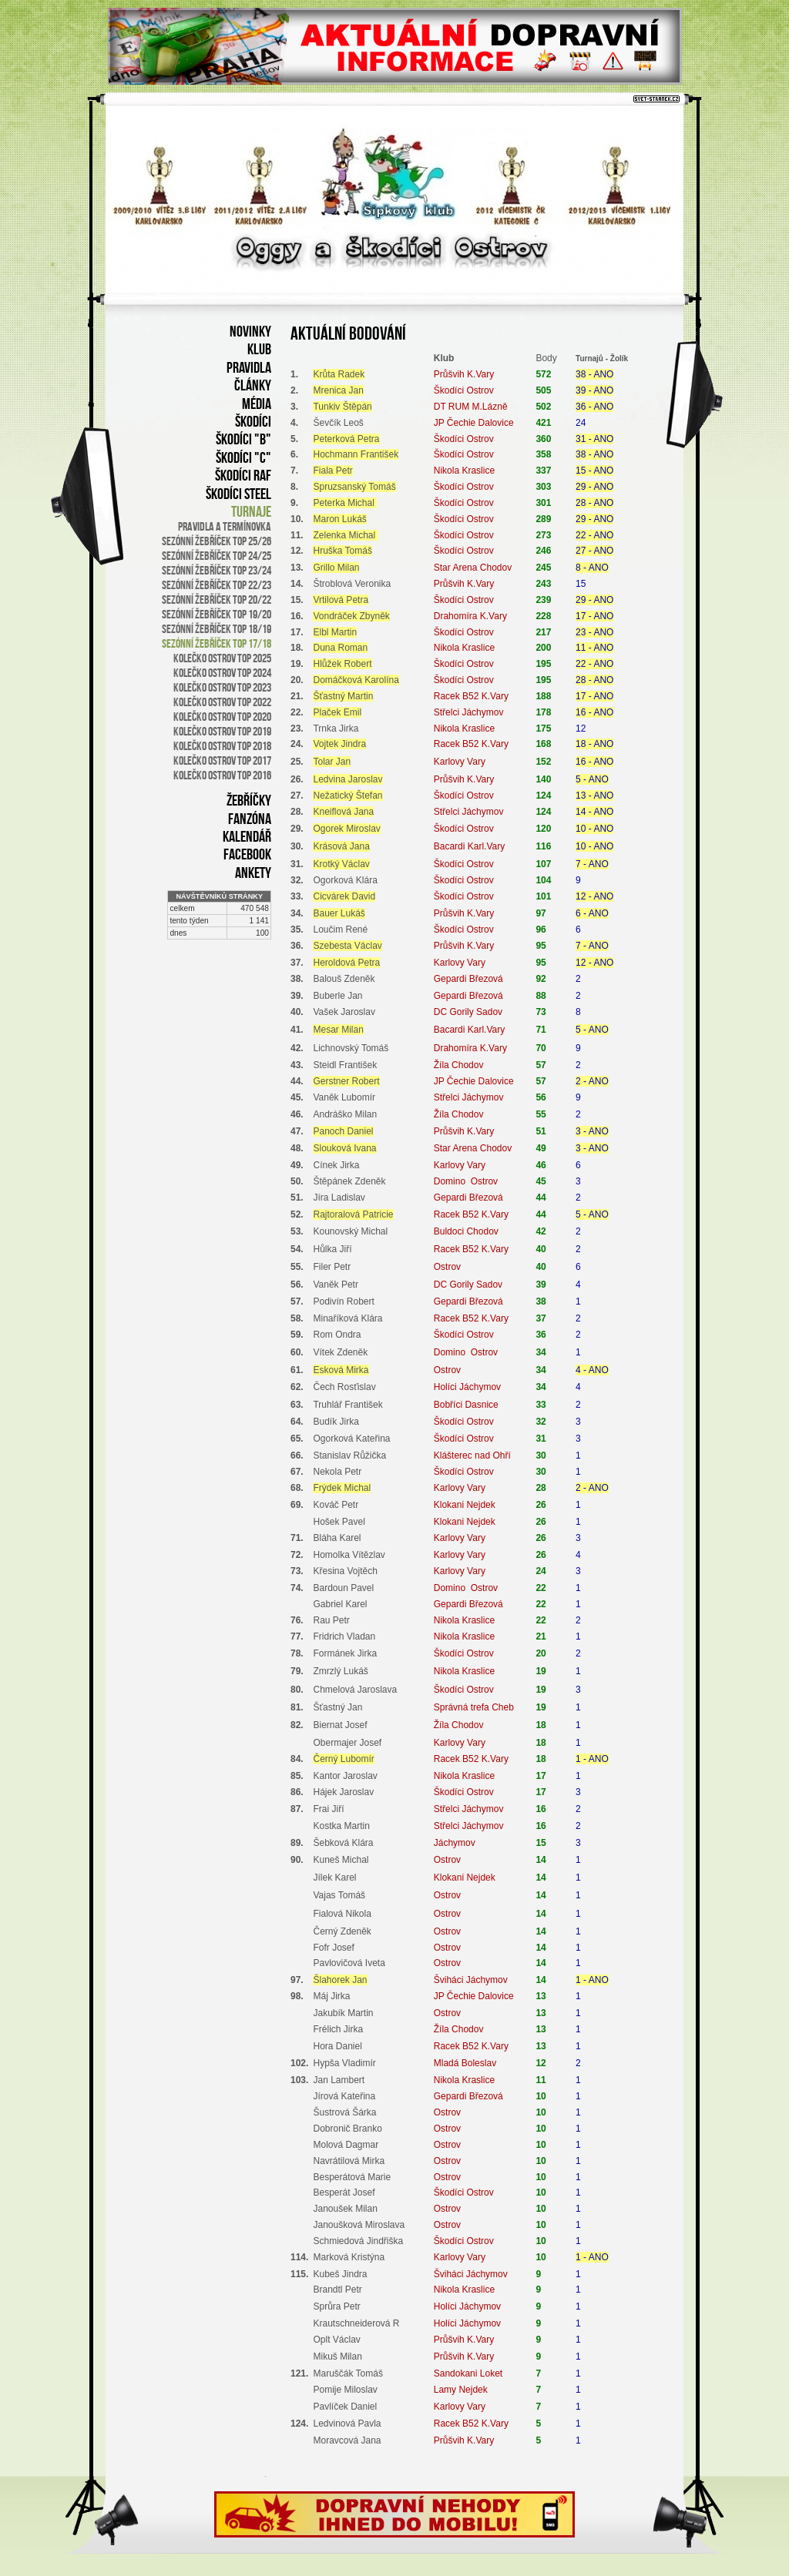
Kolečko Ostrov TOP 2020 (222, 716)
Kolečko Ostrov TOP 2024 (222, 672)
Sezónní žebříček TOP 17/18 (216, 643)
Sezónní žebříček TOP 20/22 (216, 599)
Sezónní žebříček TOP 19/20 (216, 614)
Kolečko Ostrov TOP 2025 (222, 658)
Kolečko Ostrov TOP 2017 (222, 760)
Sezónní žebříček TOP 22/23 (216, 584)
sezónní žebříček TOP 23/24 (216, 570)
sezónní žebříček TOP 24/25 (216, 555)
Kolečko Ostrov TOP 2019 (222, 731)
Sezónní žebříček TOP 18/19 (216, 628)
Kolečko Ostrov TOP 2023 (222, 687)
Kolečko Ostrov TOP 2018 (222, 745)
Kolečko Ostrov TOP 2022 (222, 701)
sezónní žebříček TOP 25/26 (216, 541)
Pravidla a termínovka (224, 526)
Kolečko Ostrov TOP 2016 (222, 775)
